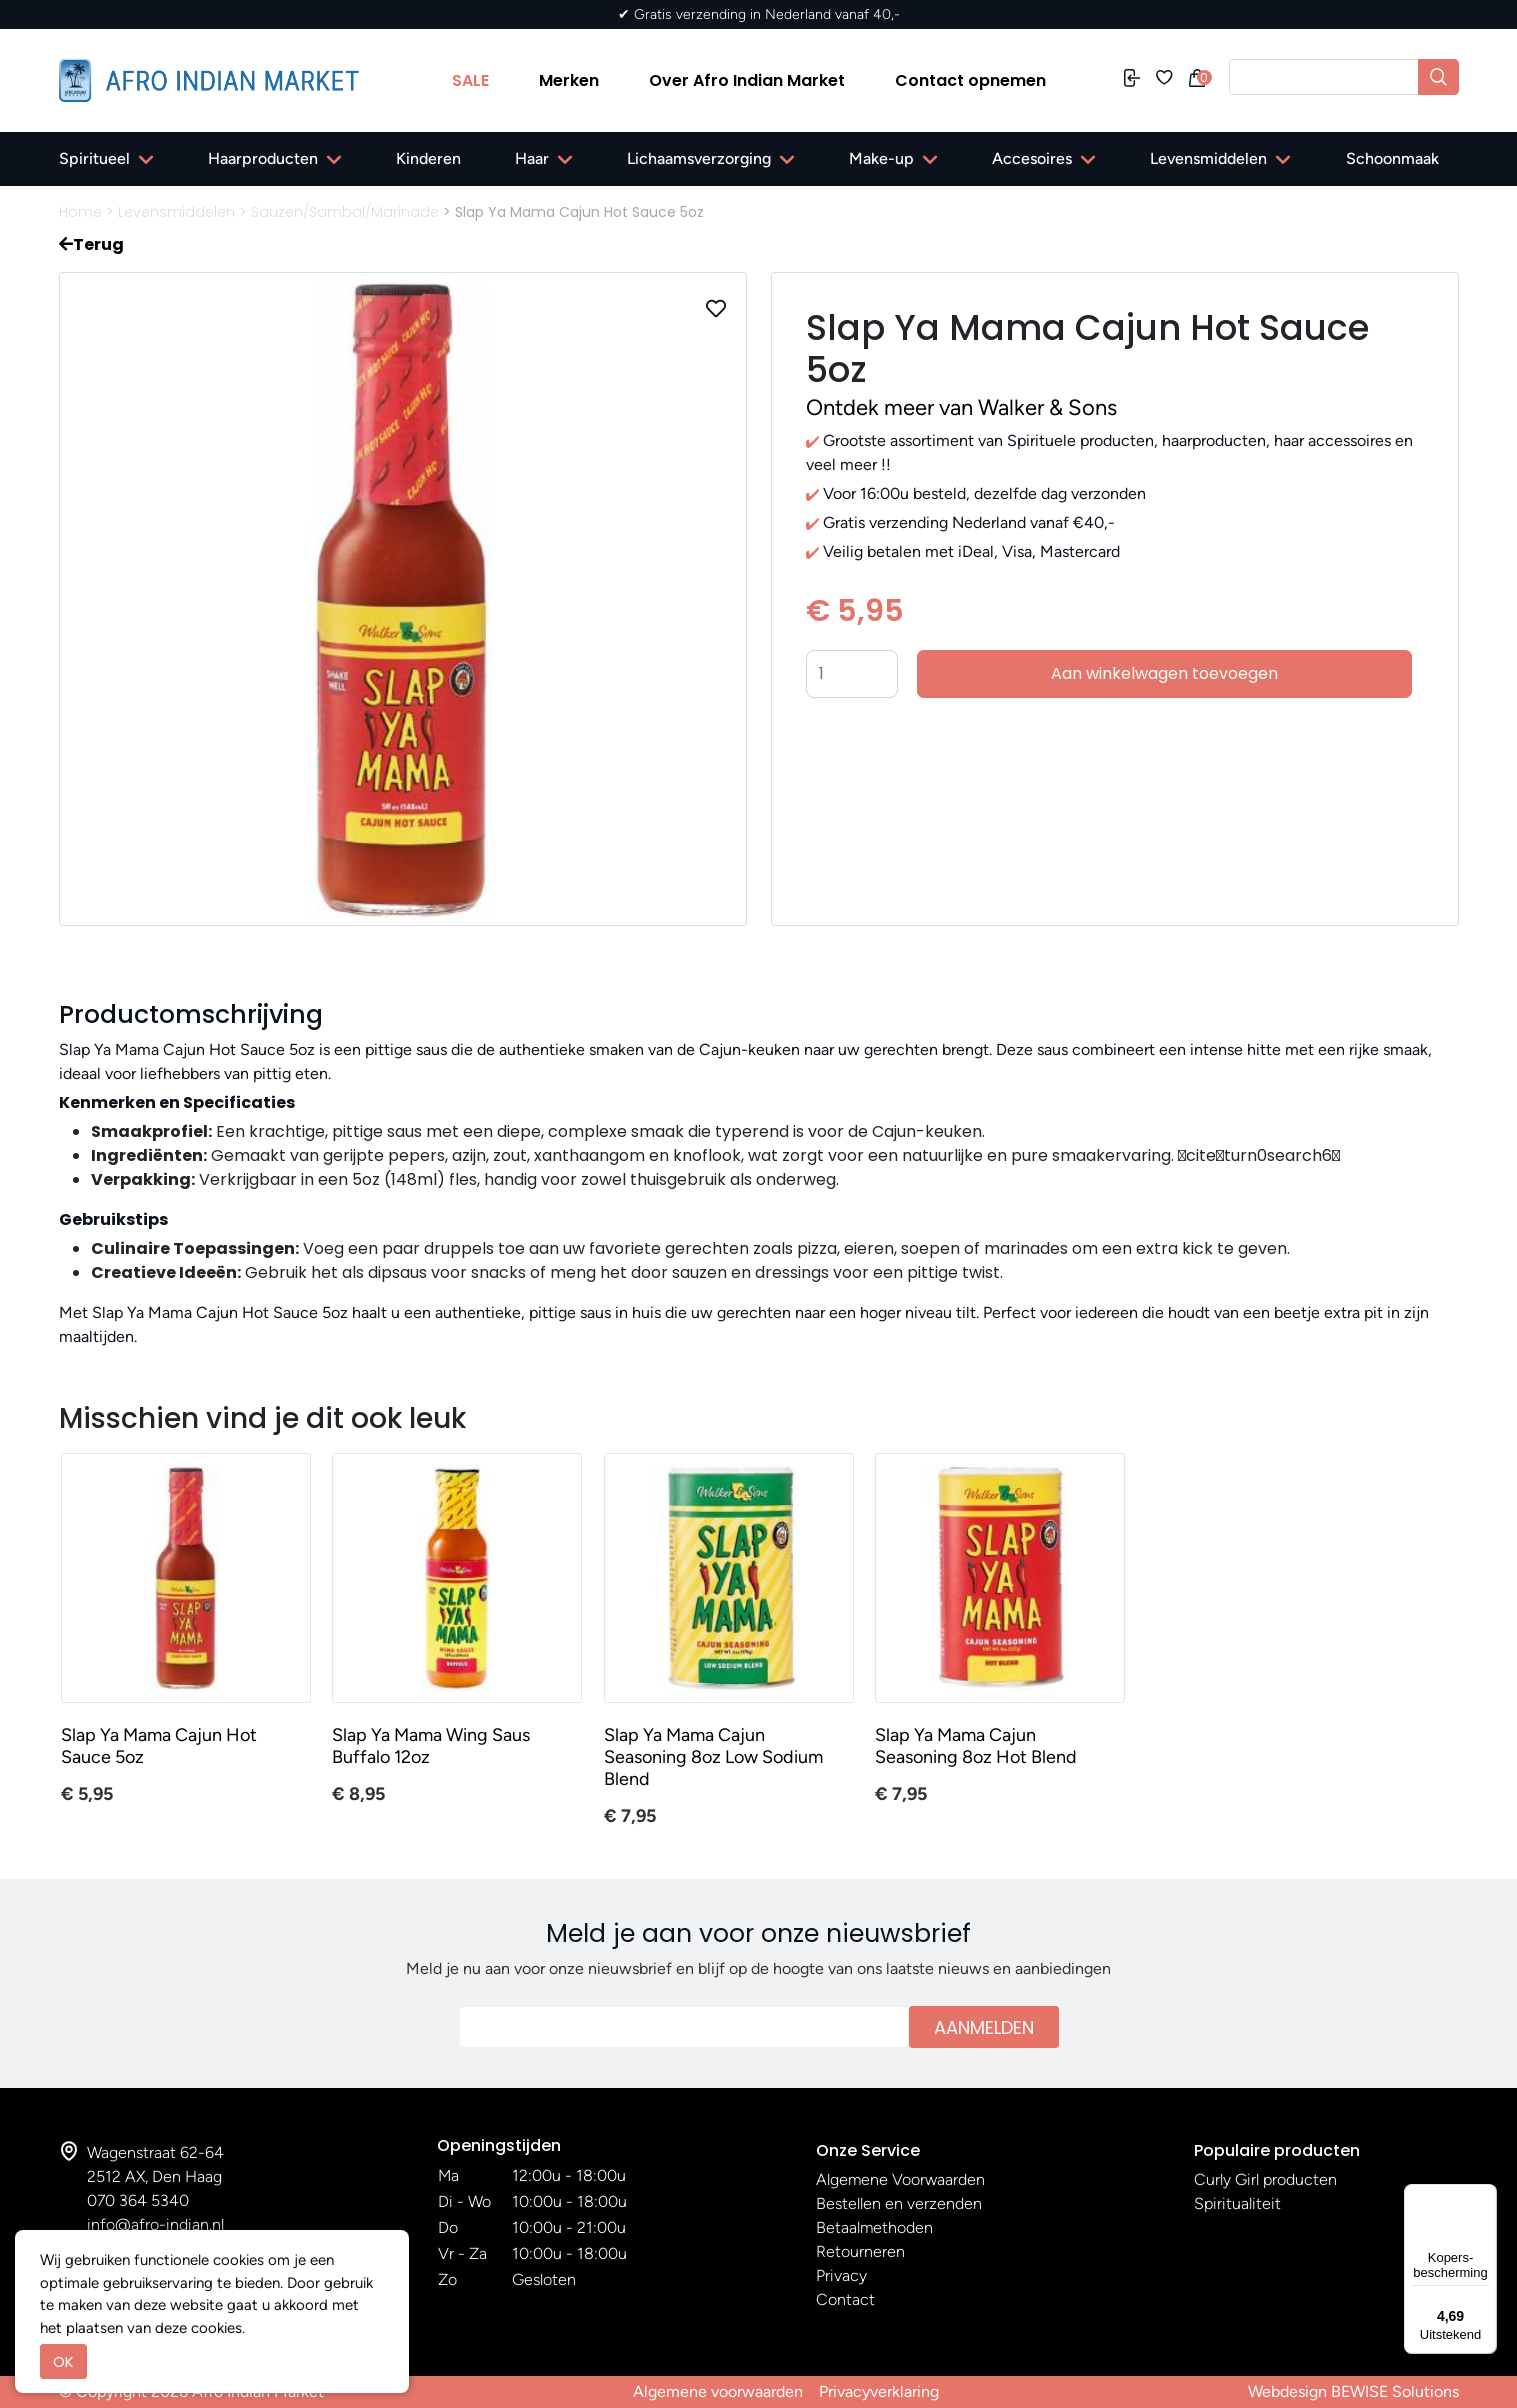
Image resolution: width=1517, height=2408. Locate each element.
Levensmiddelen (1208, 158)
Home (80, 212)
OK (63, 2361)
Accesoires (1032, 158)
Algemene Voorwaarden (900, 2179)
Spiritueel (94, 158)
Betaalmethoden (874, 2227)
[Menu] (1485, 2196)
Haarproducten (263, 158)
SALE (470, 80)
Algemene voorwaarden (718, 2391)
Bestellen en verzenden (899, 2203)
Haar (532, 158)
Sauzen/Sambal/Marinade (345, 212)
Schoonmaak (1392, 158)
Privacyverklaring (879, 2391)
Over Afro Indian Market (747, 80)
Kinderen (428, 158)
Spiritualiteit (1237, 2203)
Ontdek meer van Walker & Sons (961, 407)
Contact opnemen (970, 80)
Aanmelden (984, 2027)
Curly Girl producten (1265, 2179)
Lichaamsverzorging (699, 158)
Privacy (841, 2275)
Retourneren (860, 2251)
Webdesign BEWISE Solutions (1353, 2391)
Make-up (881, 158)
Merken (569, 80)
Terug (91, 244)
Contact (845, 2299)
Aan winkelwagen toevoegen (1164, 673)
